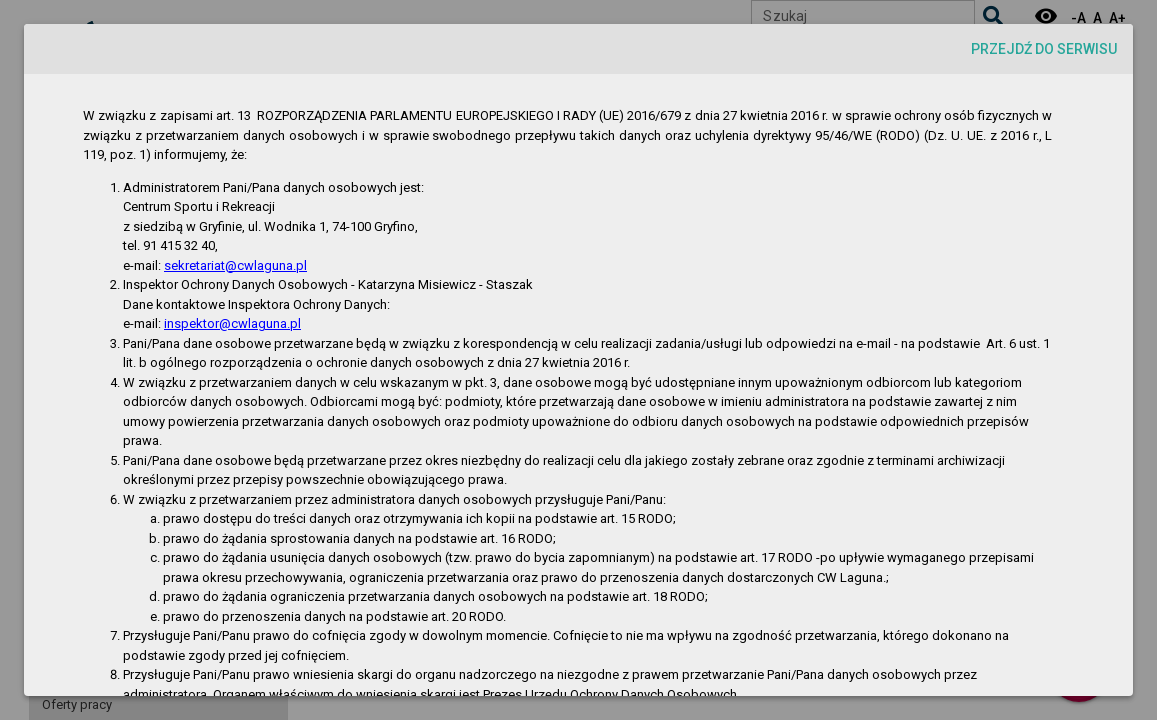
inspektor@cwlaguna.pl (232, 323)
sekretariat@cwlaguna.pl (235, 265)
